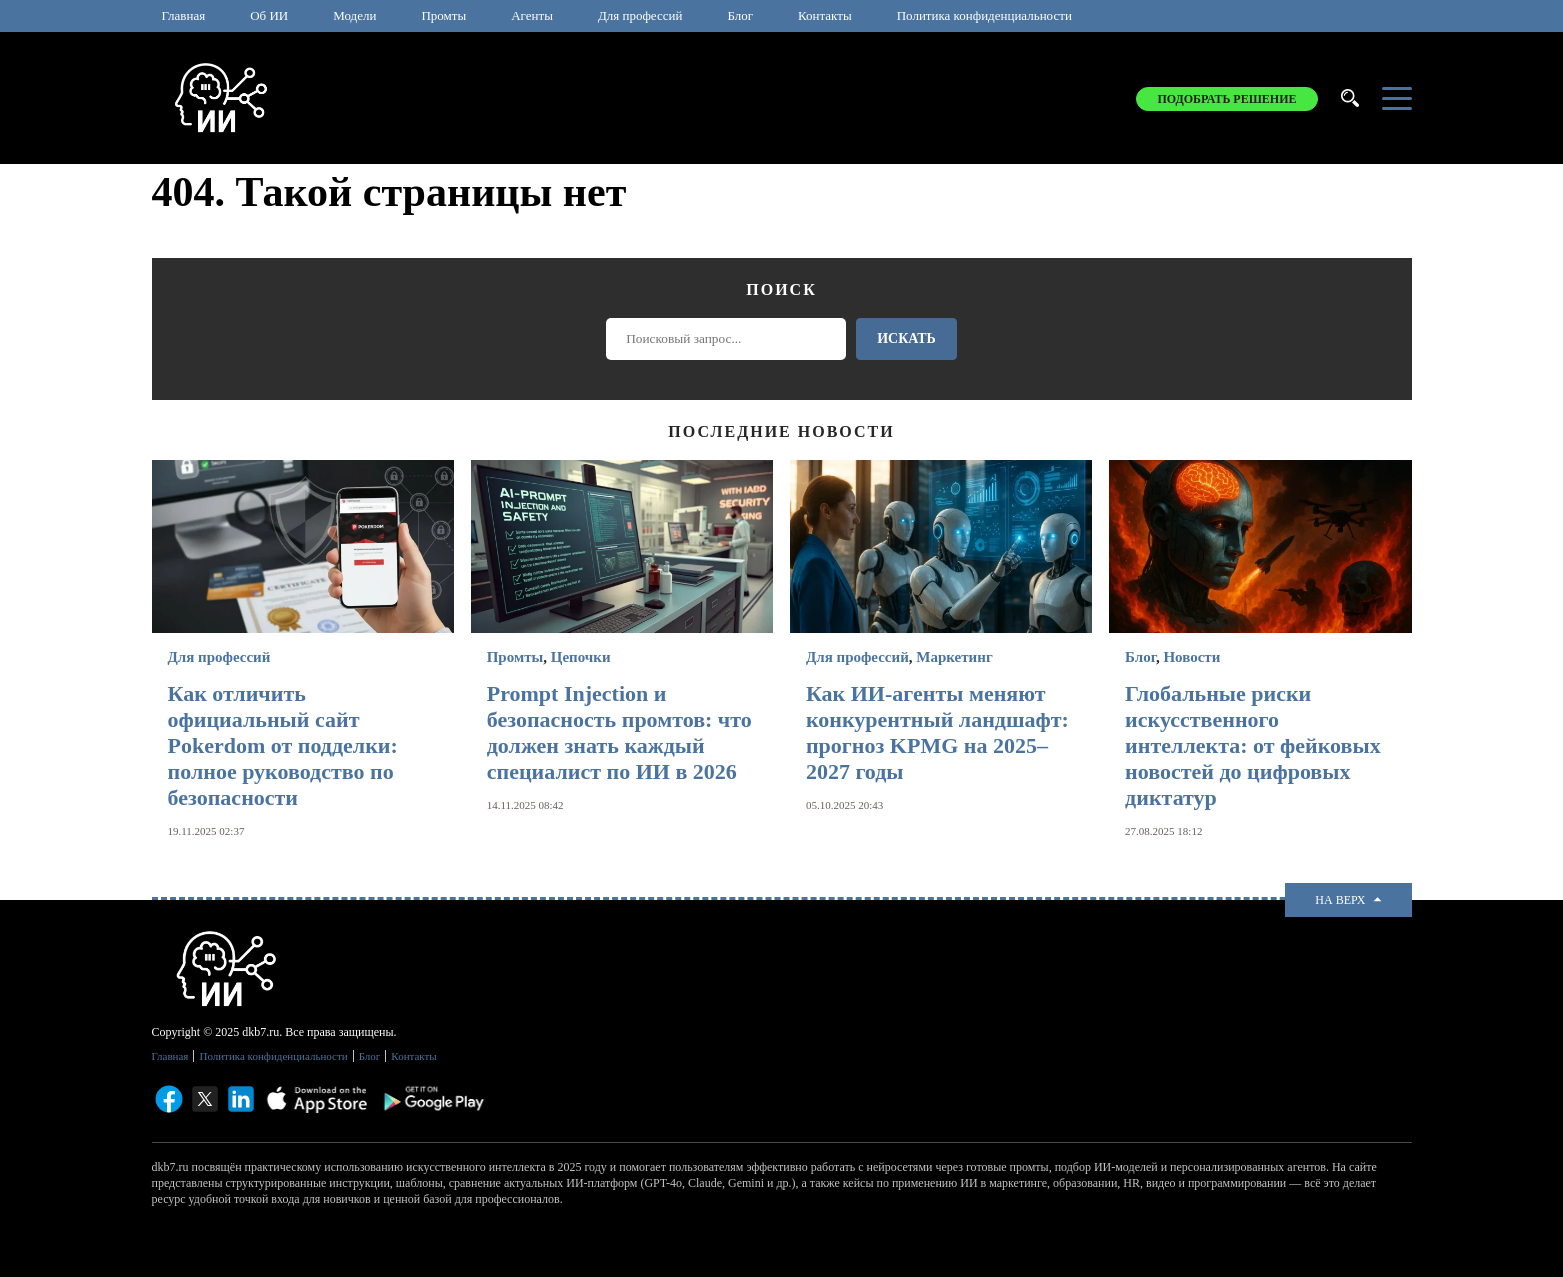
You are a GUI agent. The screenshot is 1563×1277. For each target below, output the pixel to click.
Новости (1191, 657)
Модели (354, 15)
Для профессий (640, 15)
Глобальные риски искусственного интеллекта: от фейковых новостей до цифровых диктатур (1253, 745)
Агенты (532, 15)
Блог (740, 15)
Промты (443, 15)
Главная (184, 15)
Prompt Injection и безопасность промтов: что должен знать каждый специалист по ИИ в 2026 (619, 732)
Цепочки (581, 657)
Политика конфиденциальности (984, 15)
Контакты (825, 15)
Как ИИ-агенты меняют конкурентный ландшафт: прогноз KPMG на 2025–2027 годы (937, 732)
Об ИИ (269, 15)
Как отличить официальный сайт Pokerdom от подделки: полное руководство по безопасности (283, 745)
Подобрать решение (1226, 99)
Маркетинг (954, 657)
